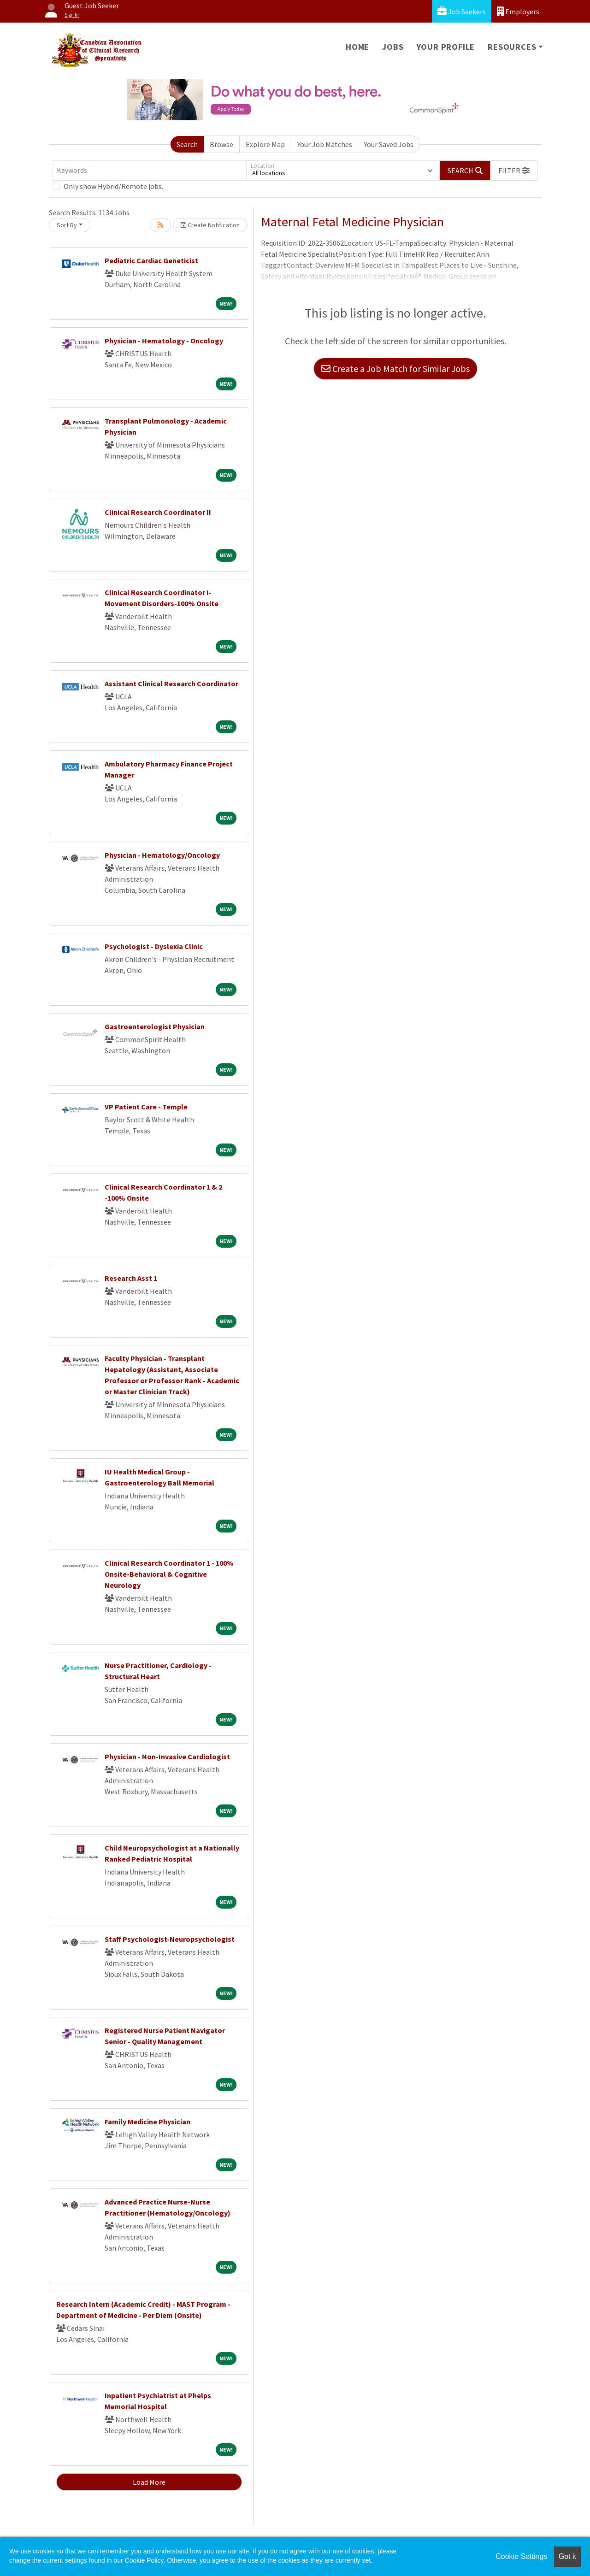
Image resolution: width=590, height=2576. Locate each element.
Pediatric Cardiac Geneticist (151, 260)
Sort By (67, 225)
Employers (518, 11)
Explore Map (265, 144)
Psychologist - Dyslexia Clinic (154, 946)
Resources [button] (512, 46)
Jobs (392, 46)
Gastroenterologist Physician (155, 1026)
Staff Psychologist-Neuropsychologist (170, 1939)
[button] (513, 170)
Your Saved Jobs (388, 144)
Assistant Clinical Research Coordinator (171, 683)
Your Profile (446, 46)
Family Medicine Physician (147, 2121)
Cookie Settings (521, 2556)
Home (357, 46)
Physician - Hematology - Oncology (164, 340)
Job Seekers (461, 11)
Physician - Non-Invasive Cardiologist (167, 1756)
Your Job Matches (324, 144)
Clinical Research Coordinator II (158, 512)
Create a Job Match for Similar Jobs (395, 368)
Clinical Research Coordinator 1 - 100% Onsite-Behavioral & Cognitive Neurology (169, 1574)
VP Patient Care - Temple (146, 1106)
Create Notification (210, 225)
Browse (221, 144)
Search (187, 144)
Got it (567, 2556)
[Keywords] (149, 170)
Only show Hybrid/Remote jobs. (113, 186)
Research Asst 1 (131, 1278)
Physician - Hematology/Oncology (162, 855)
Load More (149, 2482)
